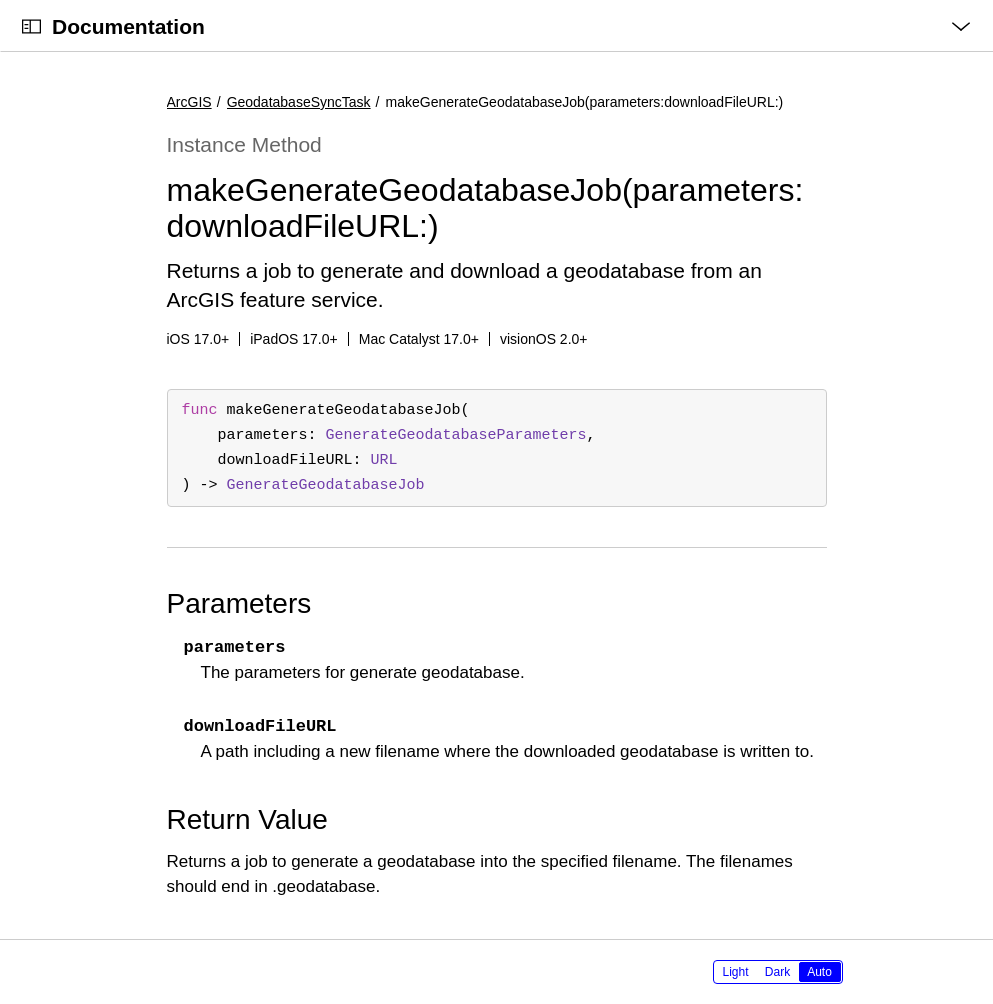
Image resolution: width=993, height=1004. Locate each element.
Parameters (239, 603)
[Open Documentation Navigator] (31, 26)
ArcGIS (189, 102)
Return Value (247, 819)
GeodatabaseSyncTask (299, 102)
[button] (0, 0)
